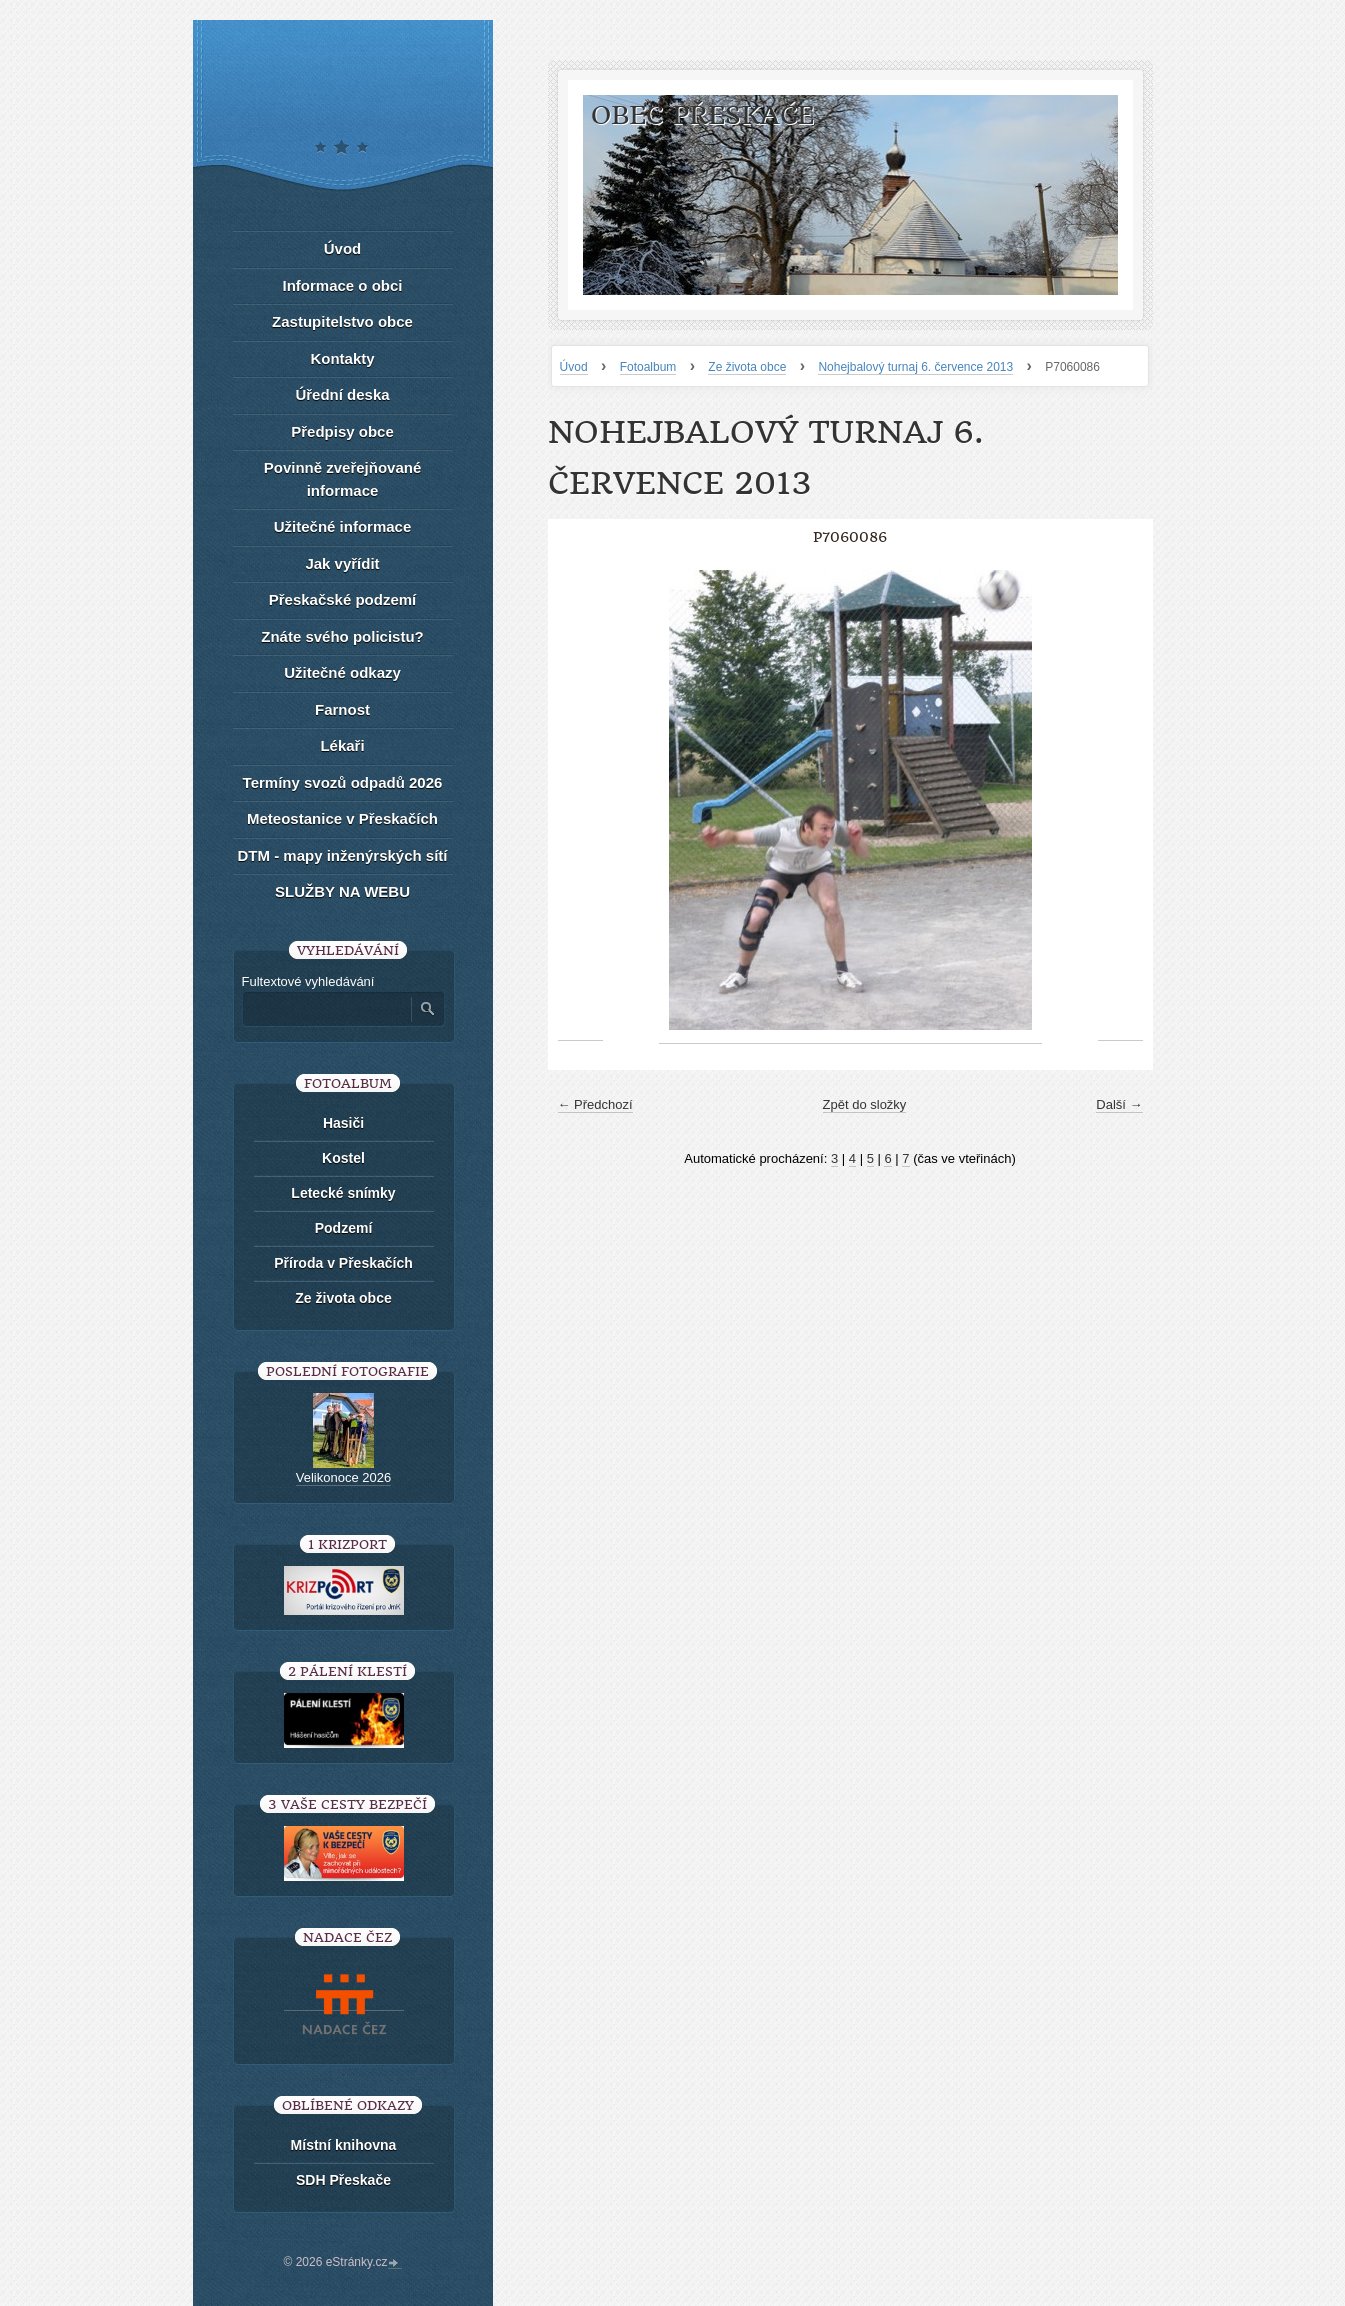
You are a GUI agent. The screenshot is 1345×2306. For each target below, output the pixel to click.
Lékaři (342, 745)
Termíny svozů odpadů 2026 (343, 782)
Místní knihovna (344, 2145)
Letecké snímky (343, 1193)
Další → (1119, 1104)
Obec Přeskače (702, 115)
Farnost (342, 709)
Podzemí (344, 1228)
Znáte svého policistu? (342, 636)
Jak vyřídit (342, 563)
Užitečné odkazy (342, 672)
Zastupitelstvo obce (342, 321)
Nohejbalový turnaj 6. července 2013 (915, 367)
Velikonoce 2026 (343, 1477)
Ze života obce (747, 367)
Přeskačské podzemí (343, 599)
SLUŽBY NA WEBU (342, 891)
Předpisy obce (342, 431)
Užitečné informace (343, 526)
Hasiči (343, 1123)
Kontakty (342, 358)
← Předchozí (595, 1104)
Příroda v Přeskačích (343, 1263)
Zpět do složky (865, 1104)
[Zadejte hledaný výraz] (326, 1009)
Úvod (574, 367)
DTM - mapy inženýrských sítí (342, 855)
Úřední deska (342, 394)
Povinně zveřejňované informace (343, 479)
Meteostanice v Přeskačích (342, 818)
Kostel (343, 1158)
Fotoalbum (648, 367)
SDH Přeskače (343, 2180)
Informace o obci (342, 285)
